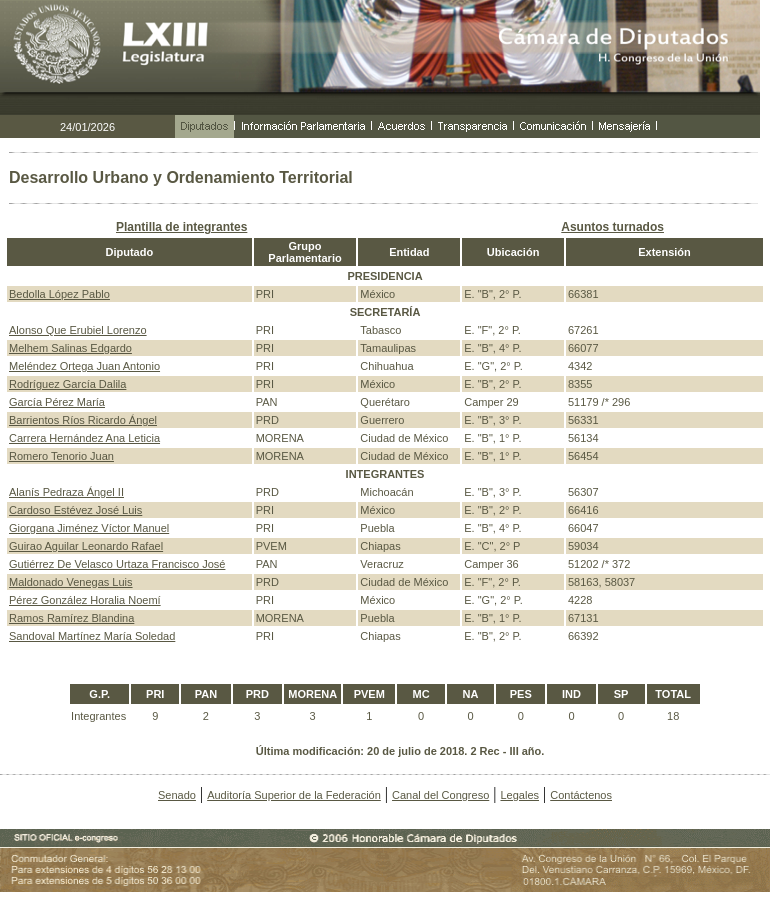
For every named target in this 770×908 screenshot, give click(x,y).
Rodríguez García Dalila (67, 384)
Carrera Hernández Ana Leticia (84, 438)
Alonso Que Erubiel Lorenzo (78, 330)
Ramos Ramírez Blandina (71, 618)
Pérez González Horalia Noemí (85, 600)
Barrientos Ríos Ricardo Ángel (83, 420)
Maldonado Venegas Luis (71, 582)
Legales (519, 795)
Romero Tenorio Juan (61, 456)
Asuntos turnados (612, 227)
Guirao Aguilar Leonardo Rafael (86, 546)
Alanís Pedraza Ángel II (66, 492)
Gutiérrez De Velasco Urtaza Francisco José (117, 564)
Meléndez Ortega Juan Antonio (84, 366)
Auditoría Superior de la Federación (294, 795)
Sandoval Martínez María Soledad (92, 636)
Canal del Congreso (440, 795)
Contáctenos (581, 795)
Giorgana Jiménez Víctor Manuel (89, 528)
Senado (177, 795)
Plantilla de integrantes (181, 227)
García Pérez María (57, 402)
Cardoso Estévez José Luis (75, 510)
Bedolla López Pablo (59, 294)
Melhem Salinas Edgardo (70, 348)
